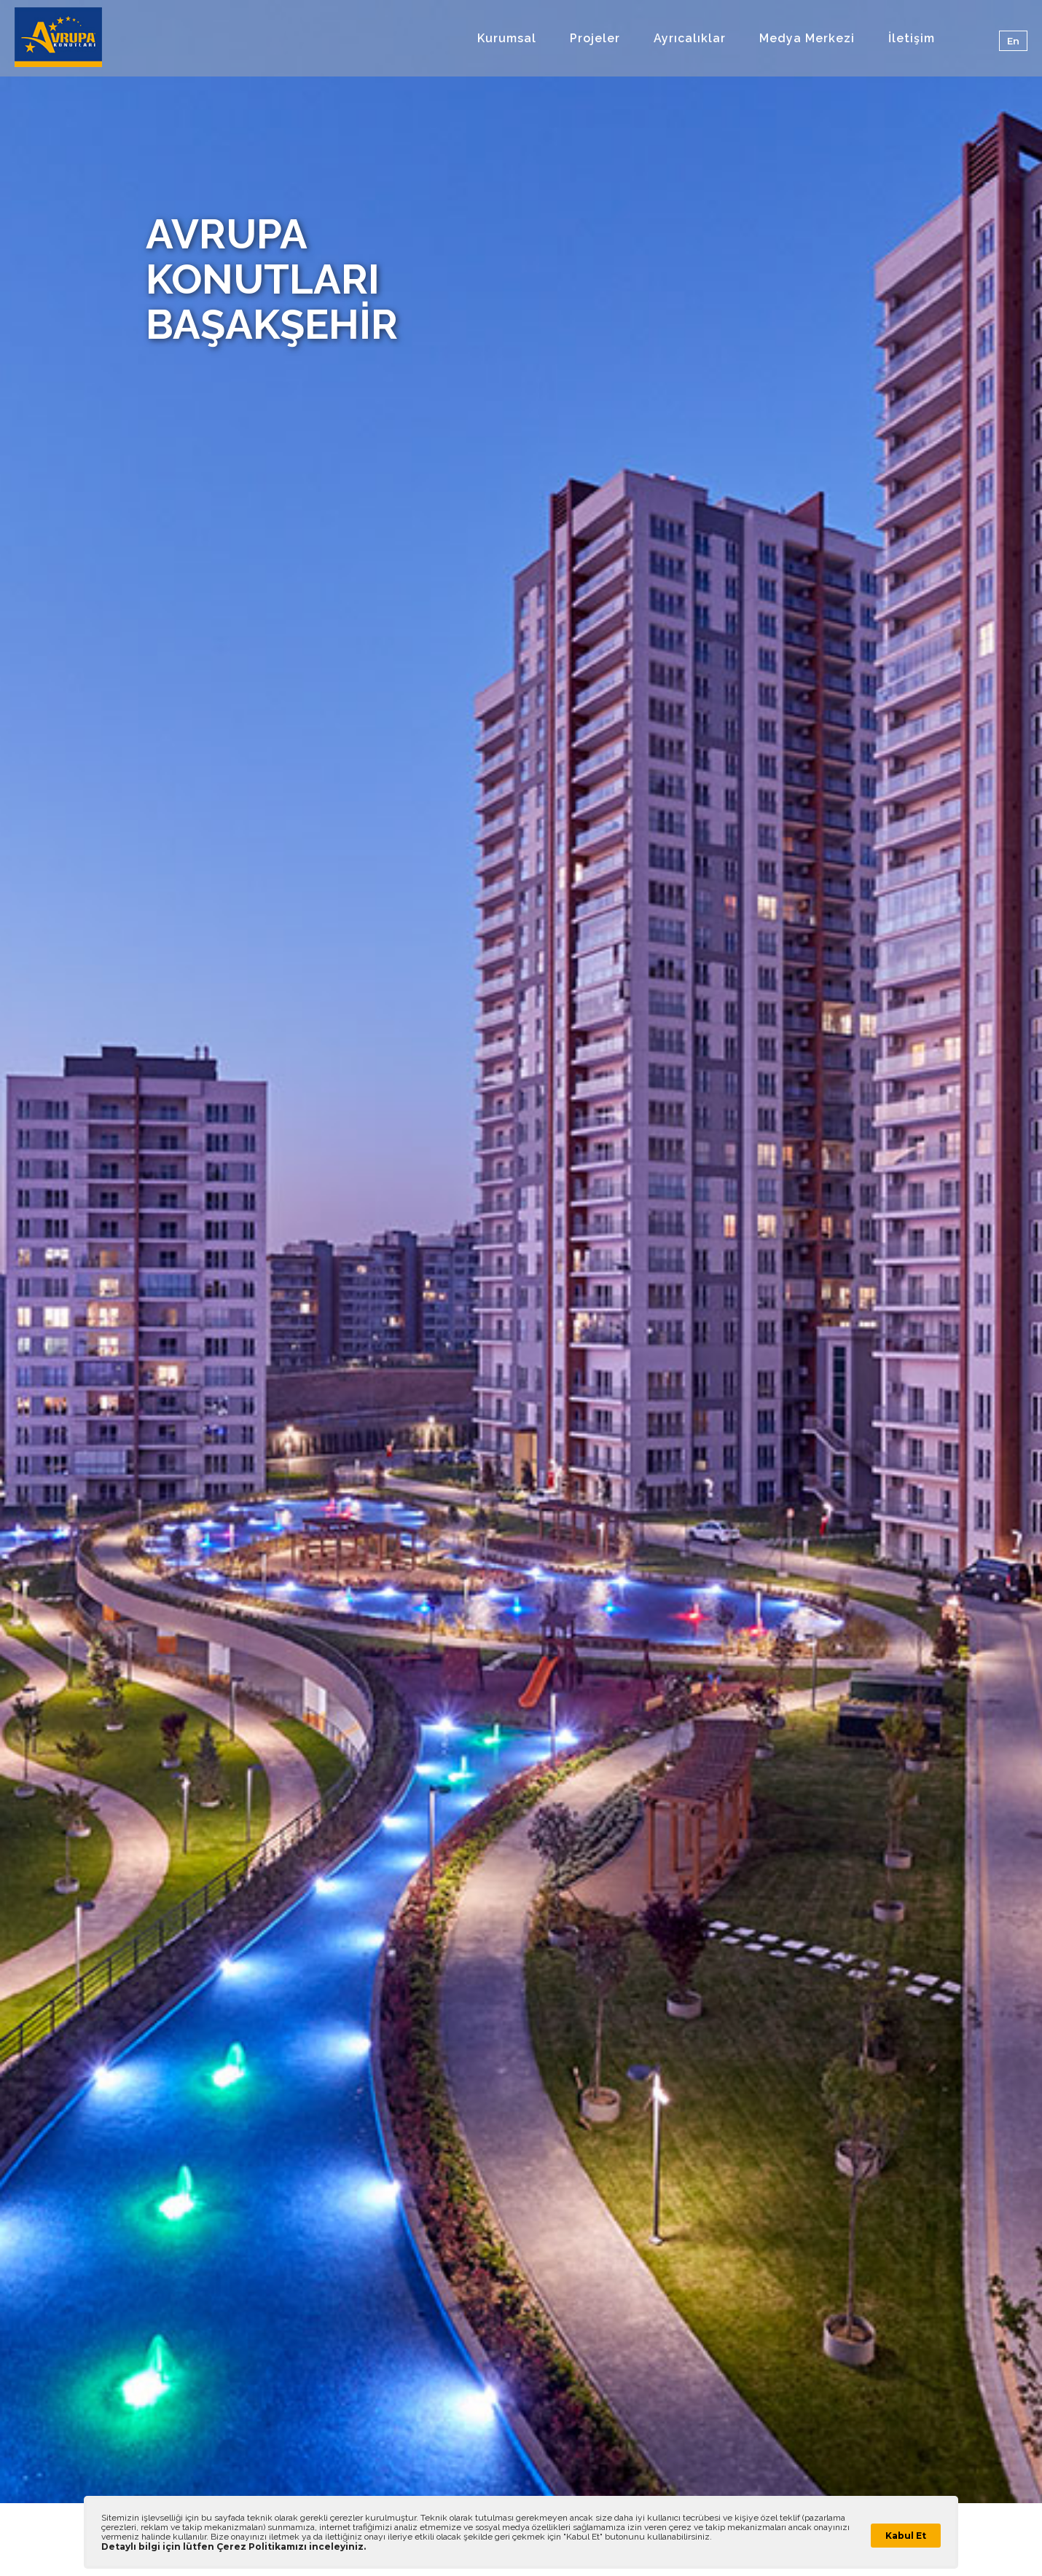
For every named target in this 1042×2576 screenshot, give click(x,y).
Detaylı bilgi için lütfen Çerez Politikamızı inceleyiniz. (233, 2546)
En (1013, 41)
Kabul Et (905, 2535)
